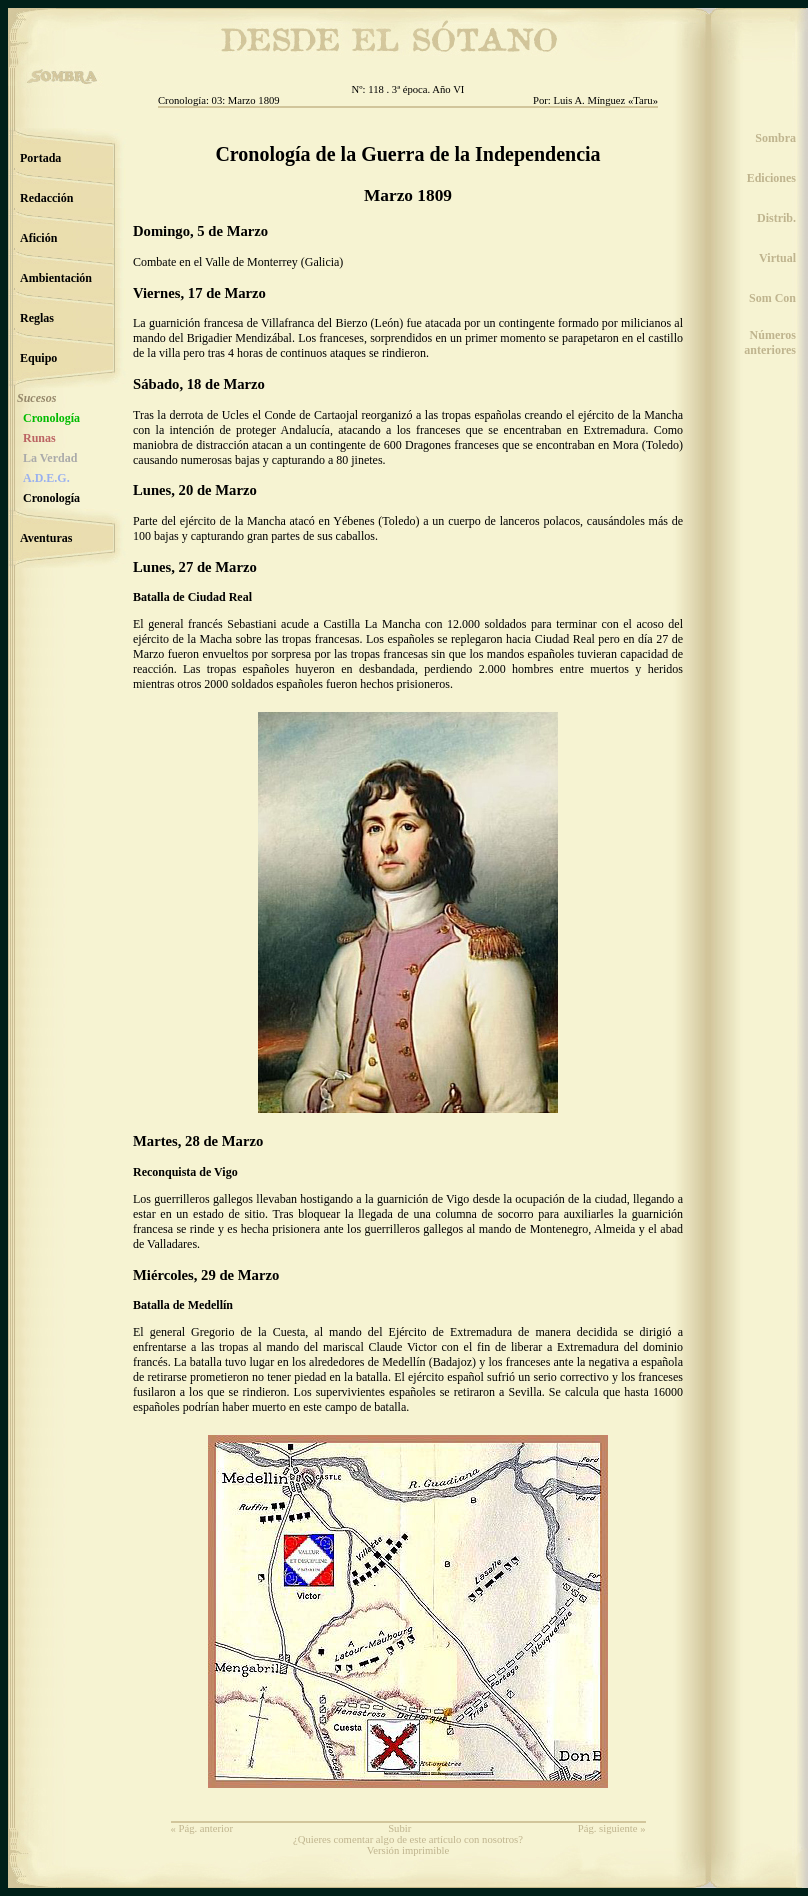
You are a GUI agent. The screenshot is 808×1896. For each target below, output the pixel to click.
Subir (399, 1828)
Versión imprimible (408, 1850)
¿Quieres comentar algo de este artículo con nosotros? (408, 1839)
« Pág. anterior (202, 1828)
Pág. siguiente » (612, 1828)
